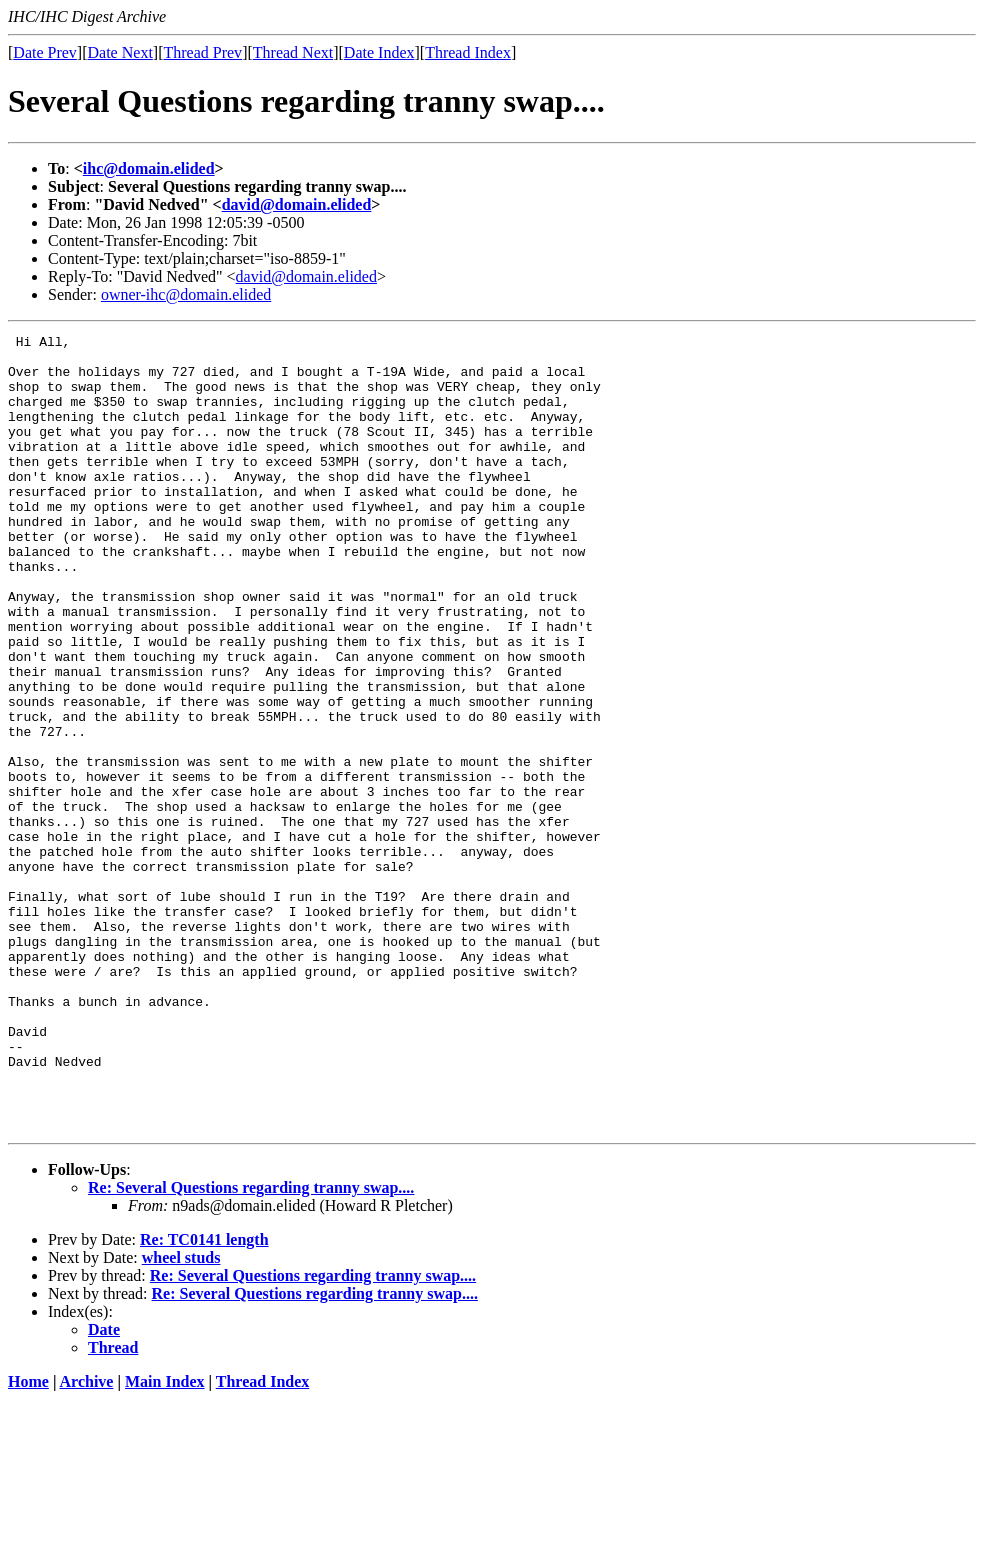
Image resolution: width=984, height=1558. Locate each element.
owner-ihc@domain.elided (186, 294)
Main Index (165, 1540)
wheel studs (181, 1416)
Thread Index (468, 52)
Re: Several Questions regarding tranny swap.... (251, 1346)
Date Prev (45, 52)
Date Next (120, 52)
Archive (87, 1540)
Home (28, 1540)
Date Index (379, 52)
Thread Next (293, 52)
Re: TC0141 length (204, 1398)
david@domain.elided (297, 204)
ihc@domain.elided (149, 168)
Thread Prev (202, 52)
